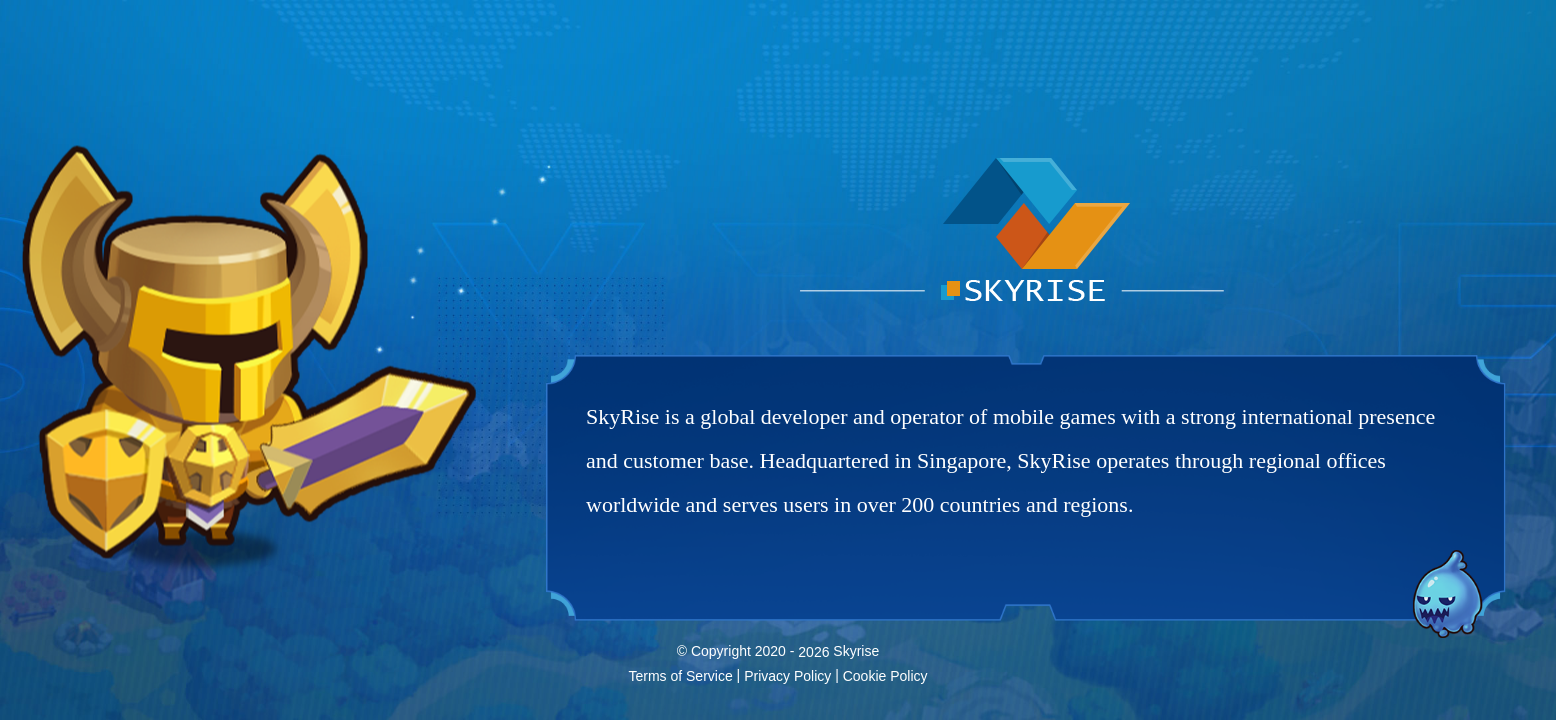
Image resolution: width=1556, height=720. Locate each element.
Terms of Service (680, 676)
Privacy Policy (787, 676)
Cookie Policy (885, 676)
